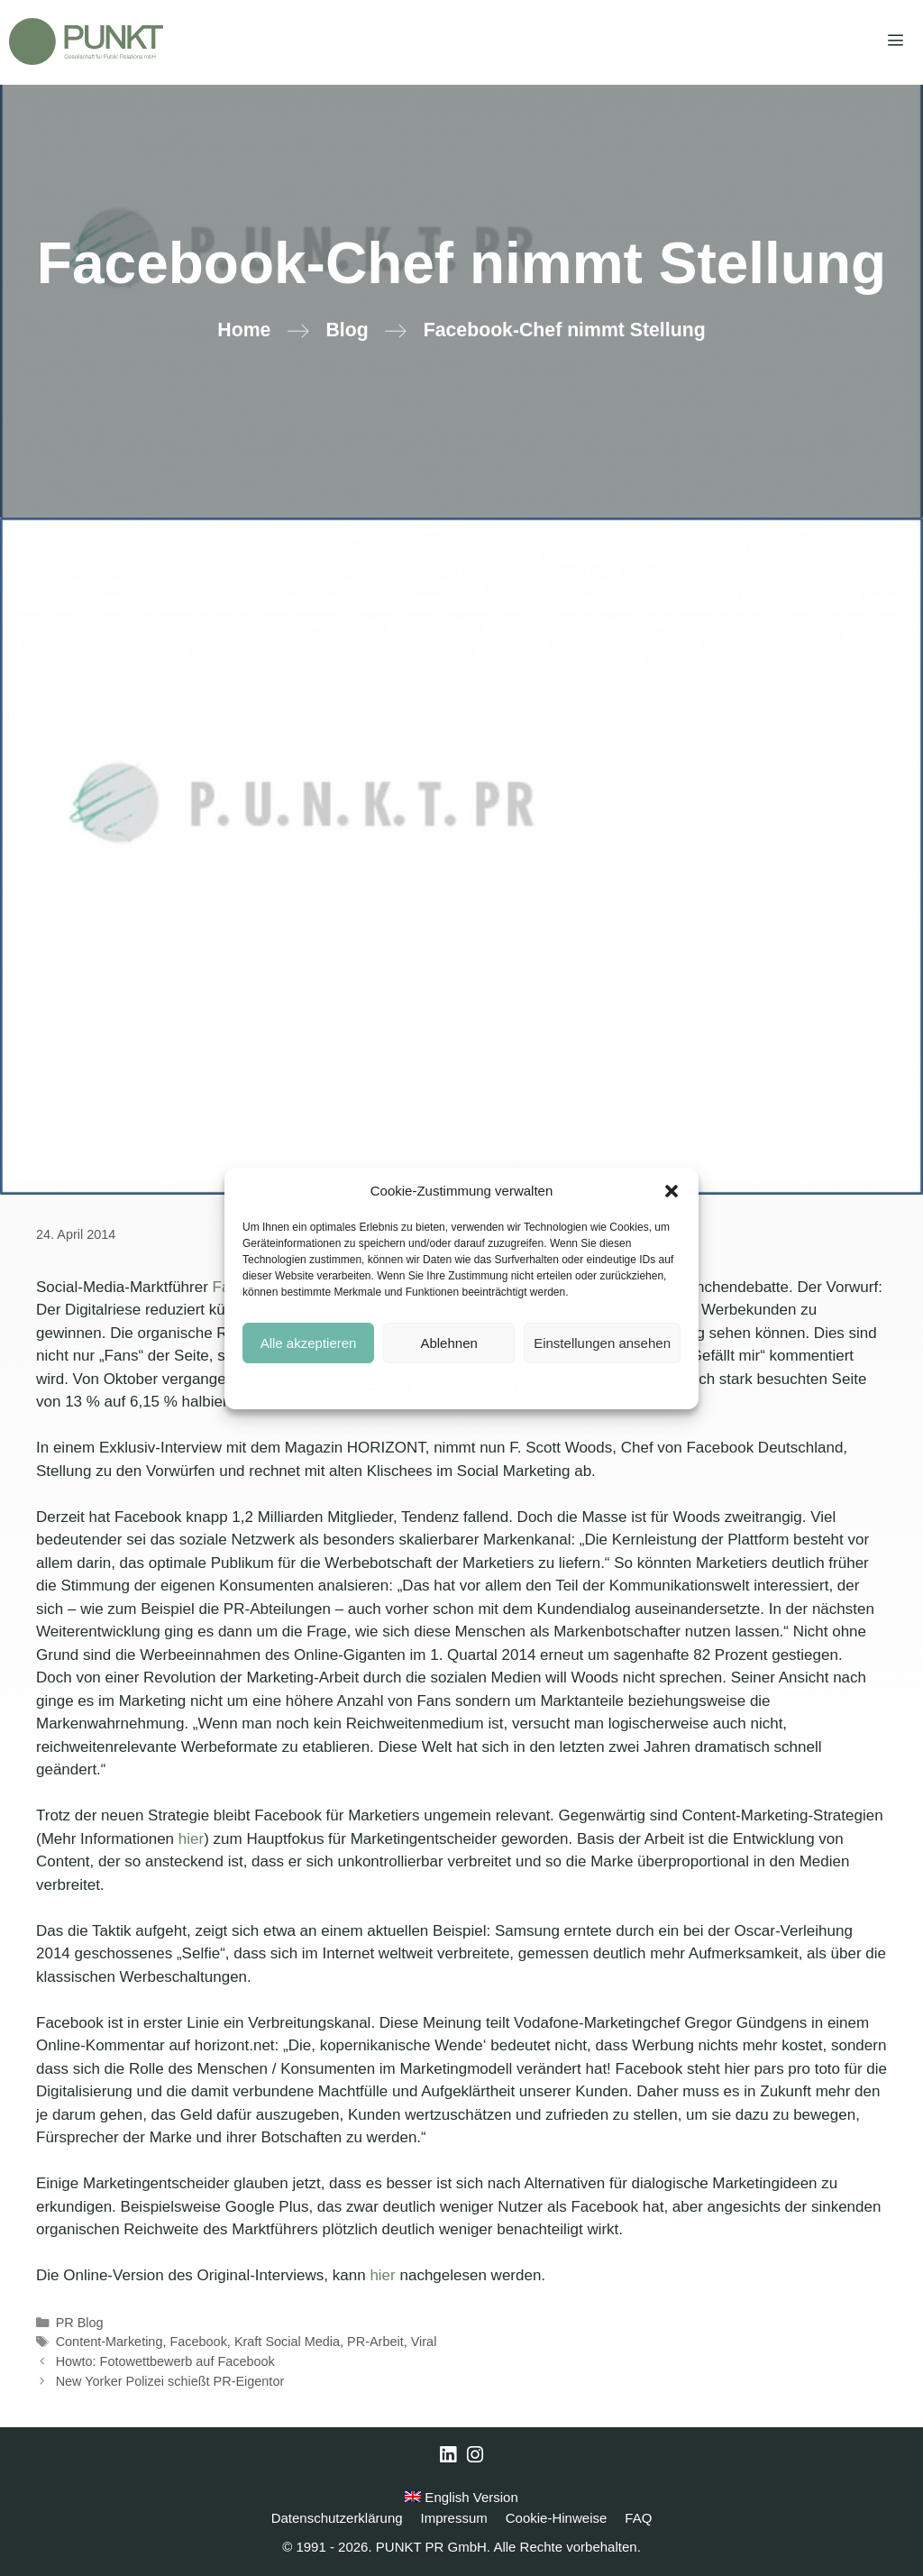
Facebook (197, 2341)
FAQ (638, 2518)
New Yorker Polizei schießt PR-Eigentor (170, 2381)
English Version (461, 2497)
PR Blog (80, 2322)
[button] (672, 1191)
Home (243, 330)
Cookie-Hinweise (373, 1385)
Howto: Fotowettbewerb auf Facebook (165, 2361)
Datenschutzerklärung (475, 1385)
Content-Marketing (109, 2341)
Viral (424, 2341)
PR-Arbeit (375, 2341)
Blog (346, 330)
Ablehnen (448, 1343)
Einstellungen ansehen (602, 1343)
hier (191, 1838)
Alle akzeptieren (308, 1343)
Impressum (563, 1385)
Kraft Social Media (287, 2341)
